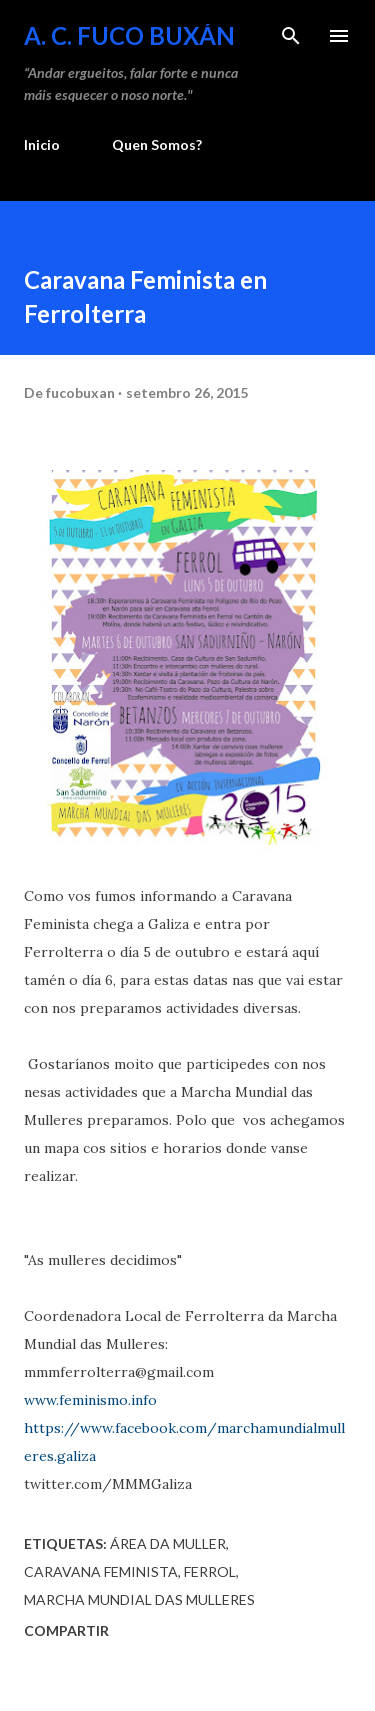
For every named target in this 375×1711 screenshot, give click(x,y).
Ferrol (210, 1571)
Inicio (42, 144)
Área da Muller (168, 1543)
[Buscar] (291, 36)
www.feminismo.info (90, 1400)
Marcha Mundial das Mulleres (139, 1599)
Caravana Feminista (101, 1571)
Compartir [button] (66, 1630)
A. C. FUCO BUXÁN (129, 35)
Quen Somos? (157, 144)
